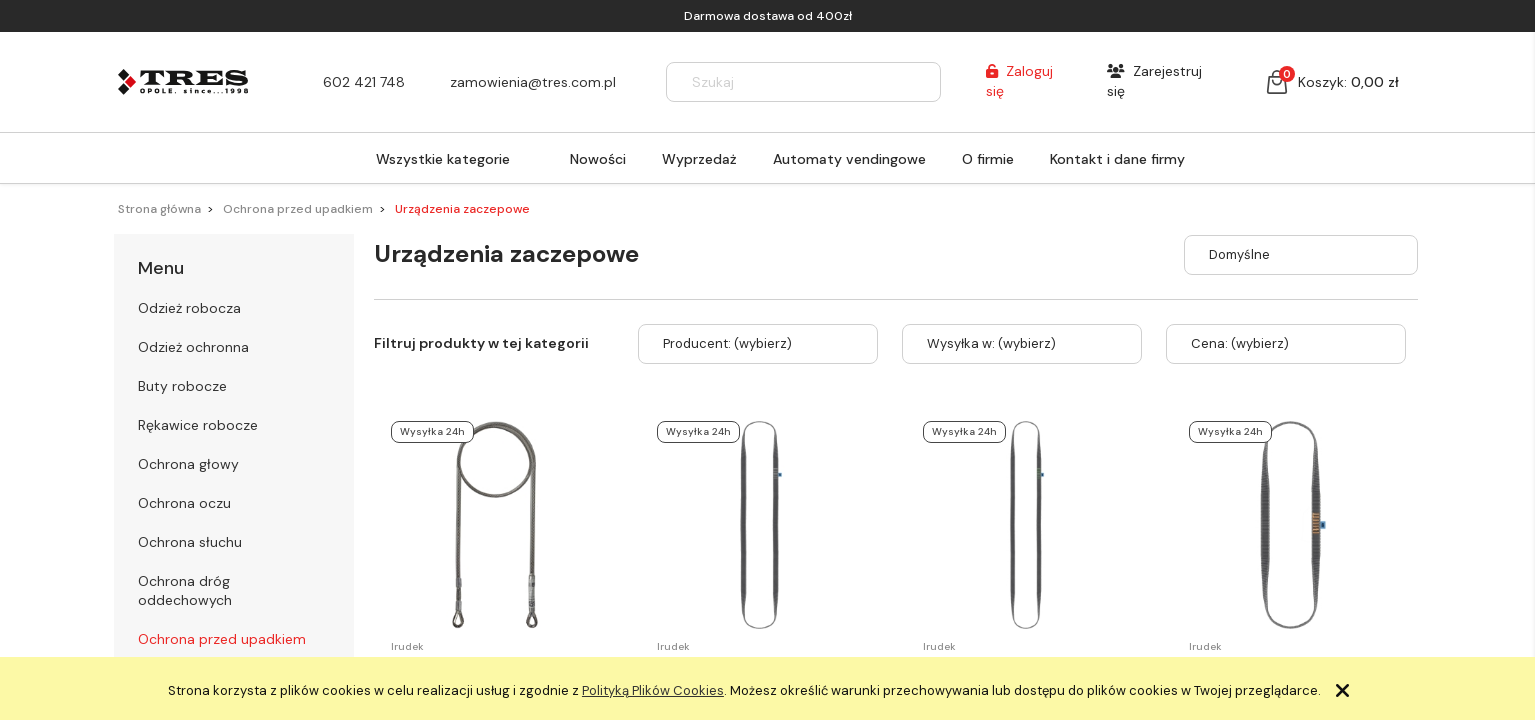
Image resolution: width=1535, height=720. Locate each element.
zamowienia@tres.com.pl (533, 82)
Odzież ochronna (193, 347)
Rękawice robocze (198, 425)
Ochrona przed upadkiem (222, 639)
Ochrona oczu (184, 503)
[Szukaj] (917, 82)
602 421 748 (364, 82)
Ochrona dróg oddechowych (185, 590)
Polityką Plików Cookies (653, 690)
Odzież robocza (189, 308)
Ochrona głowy (188, 464)
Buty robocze (182, 386)
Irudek (407, 646)
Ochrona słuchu (190, 542)
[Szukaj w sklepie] (785, 82)
